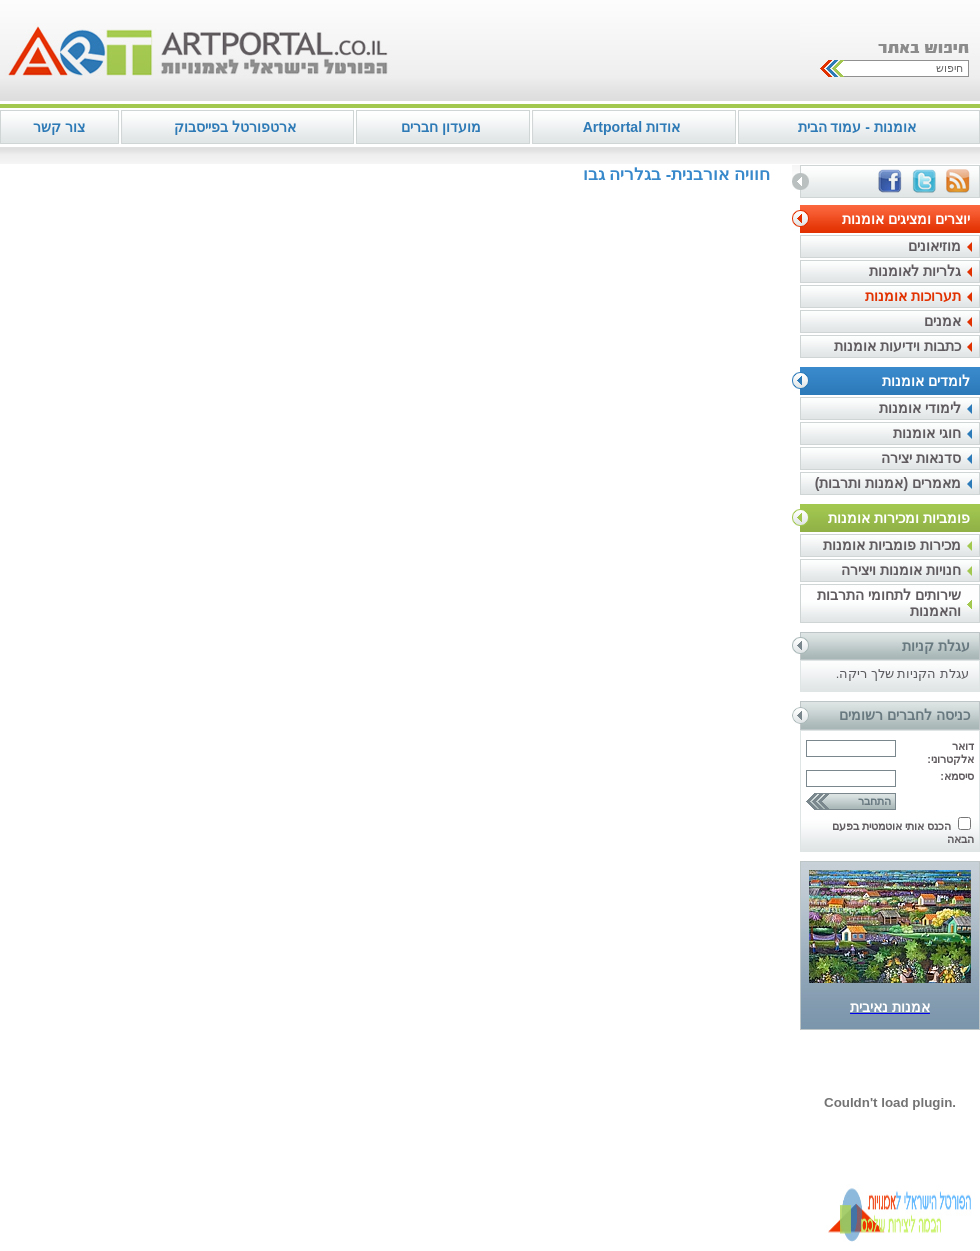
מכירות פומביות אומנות (892, 545)
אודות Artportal (631, 127)
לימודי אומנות (920, 408)
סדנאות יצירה (921, 458)
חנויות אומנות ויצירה (901, 570)
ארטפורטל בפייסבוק (235, 127)
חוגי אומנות (927, 433)
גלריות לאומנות (915, 271)
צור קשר (59, 127)
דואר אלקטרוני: (950, 752)
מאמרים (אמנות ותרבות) (888, 483)
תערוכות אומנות (913, 296)
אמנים (942, 321)
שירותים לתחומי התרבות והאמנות (889, 603)
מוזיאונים (934, 246)
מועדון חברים (441, 127)
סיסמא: (957, 776)
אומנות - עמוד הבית (857, 127)
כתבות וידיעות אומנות (897, 346)
